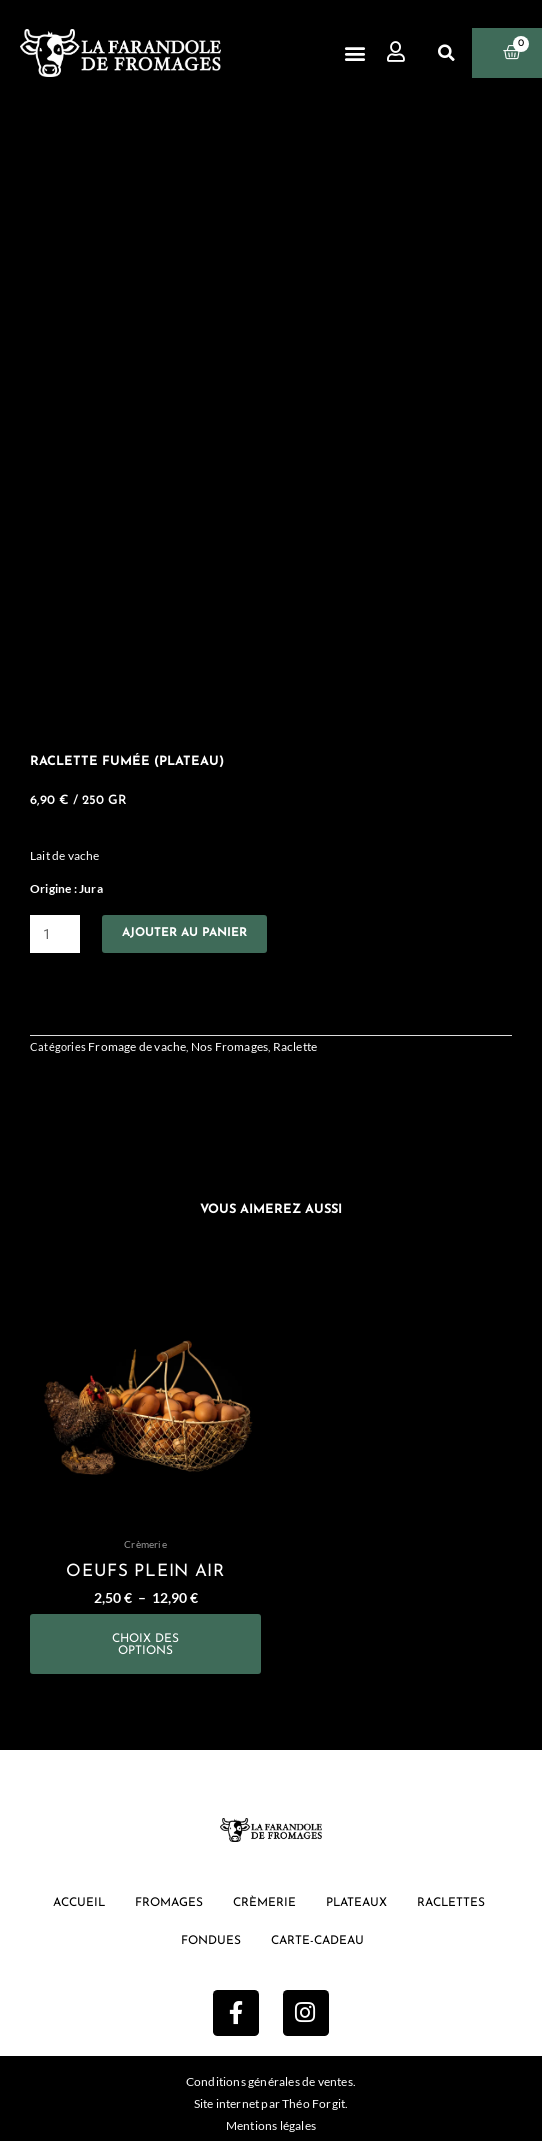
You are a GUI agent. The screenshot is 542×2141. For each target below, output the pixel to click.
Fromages (169, 1903)
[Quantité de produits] (55, 934)
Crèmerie (264, 1903)
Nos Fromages (229, 1046)
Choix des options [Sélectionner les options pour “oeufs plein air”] (145, 1645)
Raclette (295, 1046)
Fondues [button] (211, 1941)
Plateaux (356, 1903)
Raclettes (451, 1903)
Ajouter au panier (184, 933)
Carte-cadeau (317, 1941)
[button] (354, 53)
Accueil (79, 1903)
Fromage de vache (137, 1046)
